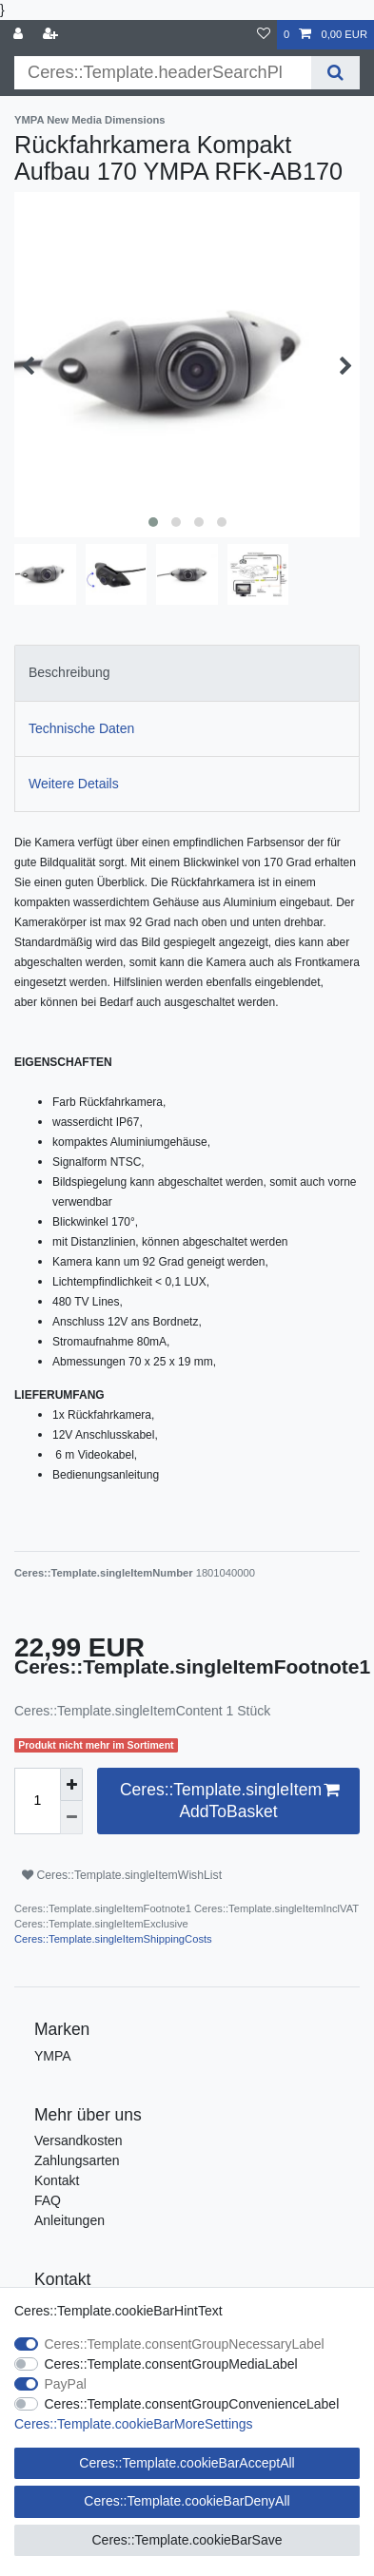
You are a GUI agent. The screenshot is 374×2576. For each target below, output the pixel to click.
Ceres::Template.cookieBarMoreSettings (133, 2423)
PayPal (66, 2384)
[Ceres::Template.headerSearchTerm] (162, 72)
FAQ (47, 2200)
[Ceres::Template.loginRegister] (52, 34)
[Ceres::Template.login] (20, 34)
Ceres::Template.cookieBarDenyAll (186, 2500)
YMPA (52, 2055)
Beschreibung (69, 672)
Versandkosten (78, 2140)
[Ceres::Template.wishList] (263, 34)
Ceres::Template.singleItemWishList (122, 1875)
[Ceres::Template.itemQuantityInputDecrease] (71, 1817)
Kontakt (56, 2180)
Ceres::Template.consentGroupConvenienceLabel (192, 2403)
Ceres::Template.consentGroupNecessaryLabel (185, 2344)
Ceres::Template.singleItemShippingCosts (113, 1939)
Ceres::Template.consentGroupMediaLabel (171, 2364)
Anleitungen (69, 2220)
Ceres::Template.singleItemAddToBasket (229, 1800)
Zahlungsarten (77, 2160)
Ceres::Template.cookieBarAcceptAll (186, 2462)
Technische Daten (81, 728)
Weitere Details (74, 783)
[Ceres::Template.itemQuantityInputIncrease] (71, 1784)
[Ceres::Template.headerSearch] (335, 72)
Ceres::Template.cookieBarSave (187, 2539)
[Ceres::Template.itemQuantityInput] (37, 1801)
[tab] (187, 673)
